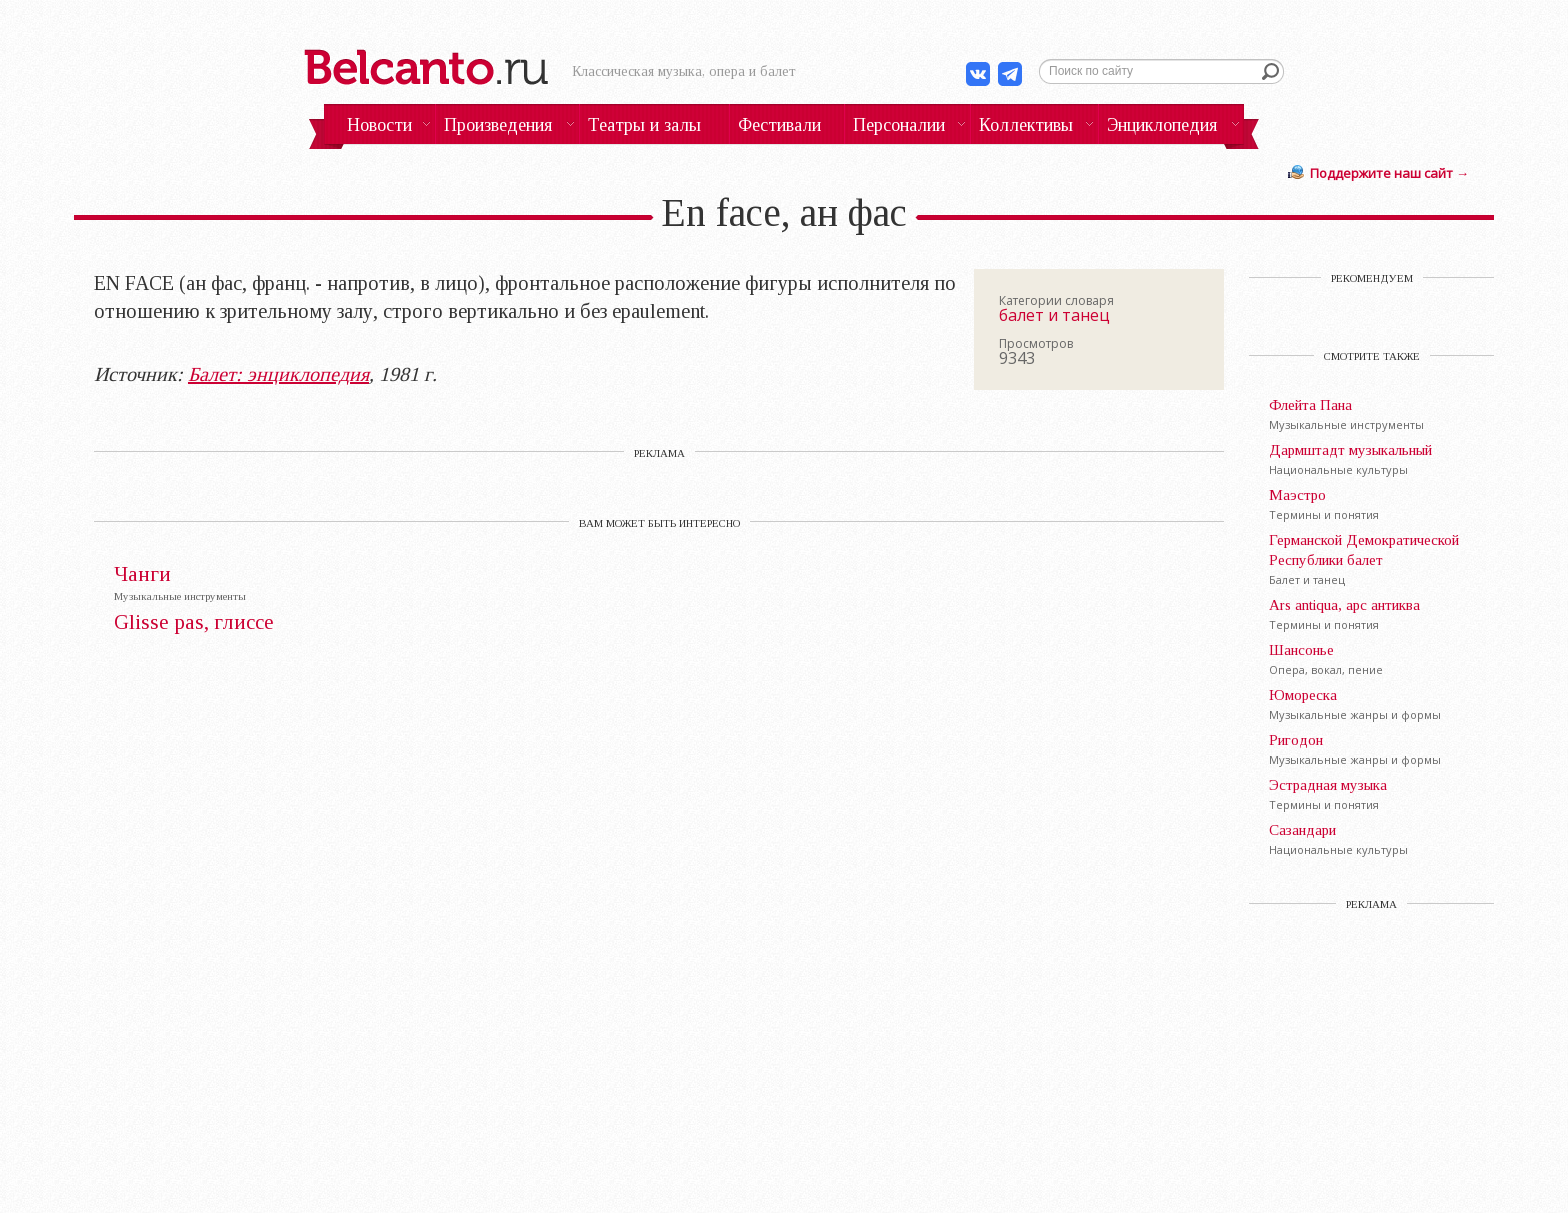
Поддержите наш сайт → (1389, 173)
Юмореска (1303, 695)
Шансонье (1301, 650)
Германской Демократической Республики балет (1364, 550)
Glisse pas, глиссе (194, 622)
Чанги (142, 574)
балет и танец (1054, 315)
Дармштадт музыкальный (1350, 450)
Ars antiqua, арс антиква (1344, 605)
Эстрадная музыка (1328, 785)
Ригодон (1296, 740)
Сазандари (1302, 830)
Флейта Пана (1310, 405)
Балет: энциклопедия (278, 374)
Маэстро (1297, 495)
